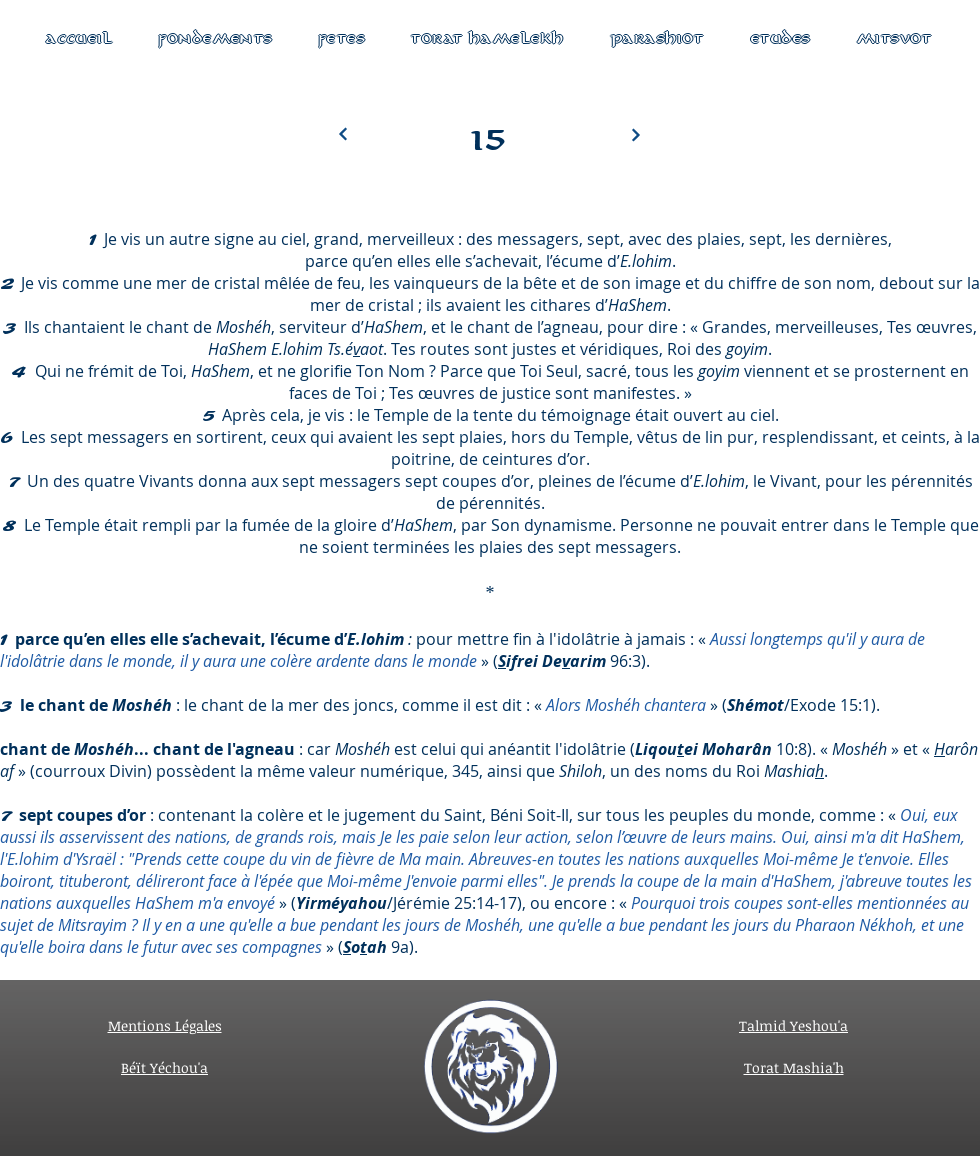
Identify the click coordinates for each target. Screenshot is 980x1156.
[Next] (343, 134)
